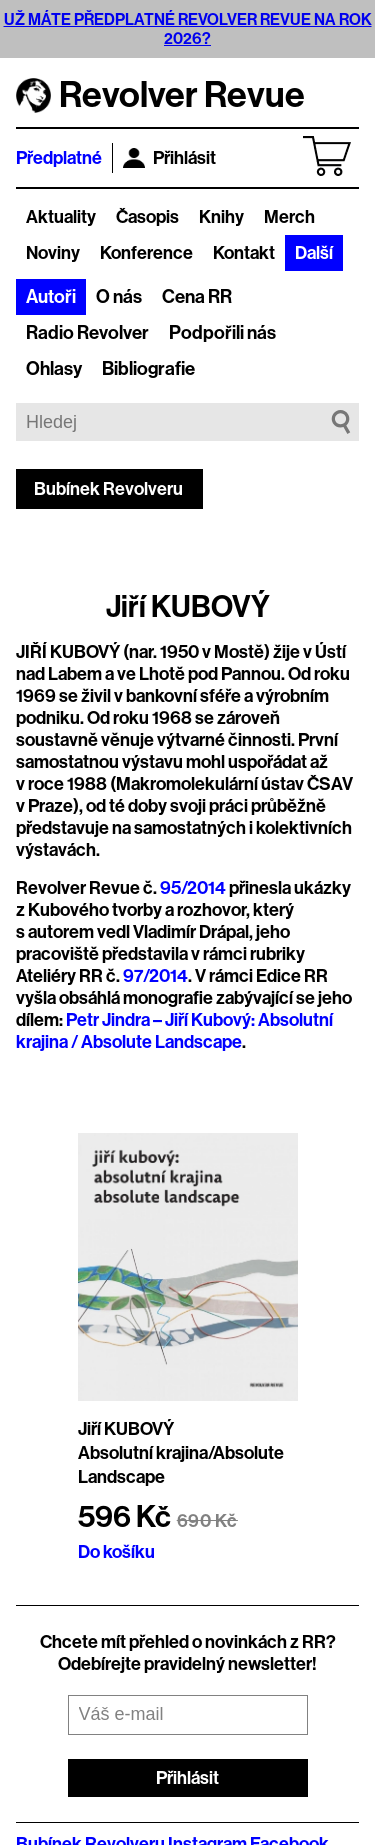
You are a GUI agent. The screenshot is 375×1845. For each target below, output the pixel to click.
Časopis (147, 217)
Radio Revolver (87, 333)
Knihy (221, 217)
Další (314, 253)
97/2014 (155, 976)
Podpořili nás (222, 333)
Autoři (51, 297)
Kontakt (244, 253)
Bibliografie (148, 369)
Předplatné (59, 158)
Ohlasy (54, 369)
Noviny (53, 253)
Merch (289, 217)
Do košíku (116, 1552)
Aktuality (61, 217)
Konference (146, 253)
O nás (119, 297)
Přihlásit (169, 158)
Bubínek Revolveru (108, 489)
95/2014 (193, 888)
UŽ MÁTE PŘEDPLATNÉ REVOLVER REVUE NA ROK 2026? (188, 29)
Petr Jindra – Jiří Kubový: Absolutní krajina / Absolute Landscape (174, 1031)
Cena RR (197, 297)
